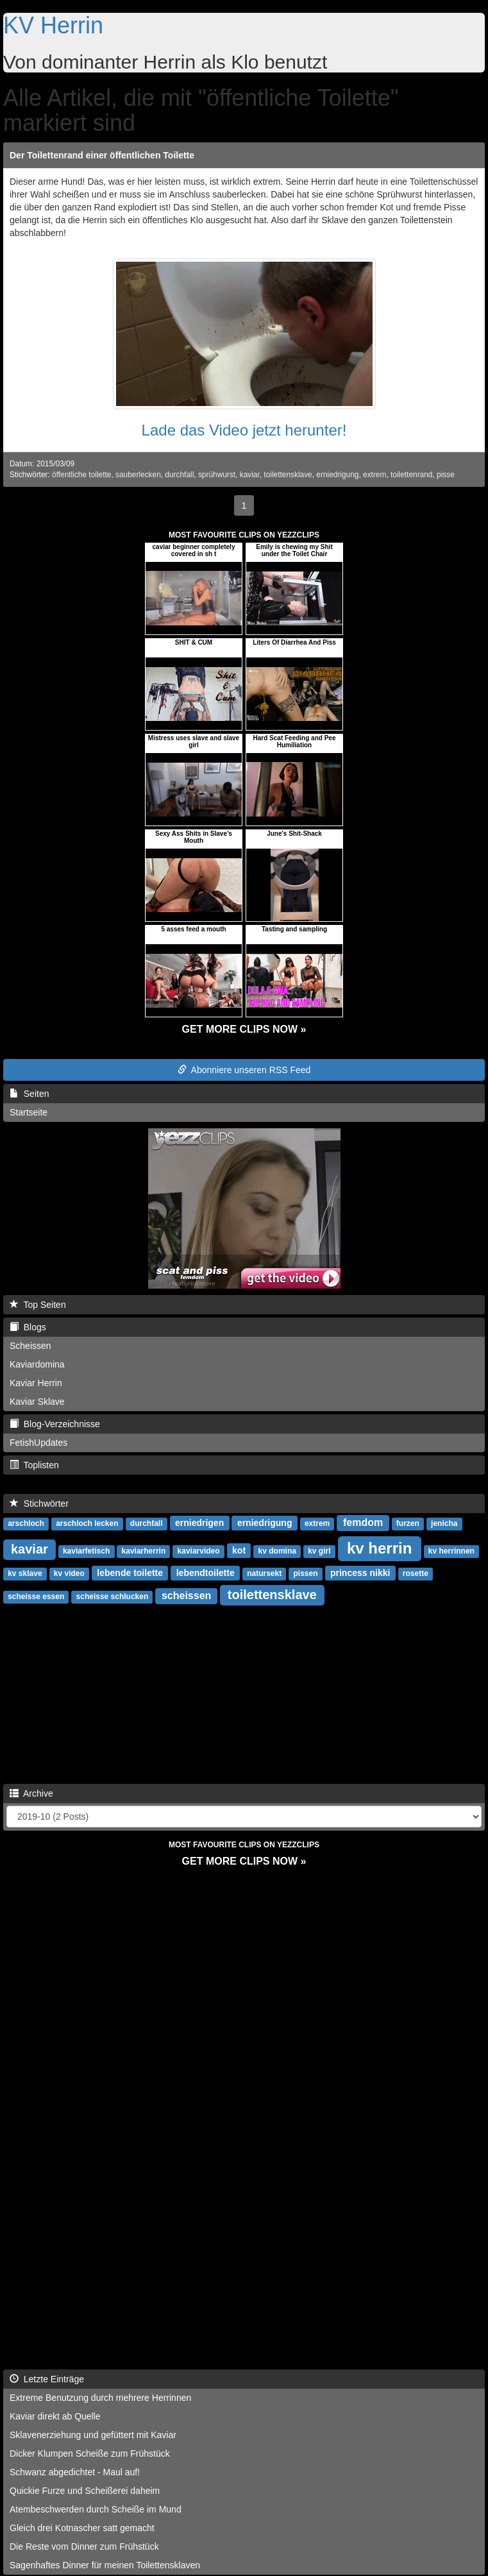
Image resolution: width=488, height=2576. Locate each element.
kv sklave (25, 1573)
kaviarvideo (199, 1550)
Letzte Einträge (47, 2379)
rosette (415, 1573)
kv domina (277, 1550)
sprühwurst (216, 474)
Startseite (28, 1112)
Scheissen (30, 1346)
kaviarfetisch (86, 1550)
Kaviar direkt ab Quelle (55, 2416)
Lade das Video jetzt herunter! (244, 430)
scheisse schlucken (112, 1596)
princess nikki (360, 1573)
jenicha (444, 1523)
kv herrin (379, 1548)
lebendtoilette (205, 1573)
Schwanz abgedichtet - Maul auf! (75, 2472)
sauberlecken (138, 474)
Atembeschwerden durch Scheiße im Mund (95, 2509)
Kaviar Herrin (36, 1383)
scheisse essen (36, 1596)
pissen (305, 1573)
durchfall (179, 474)
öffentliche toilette (81, 474)
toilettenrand (411, 474)
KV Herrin (53, 25)
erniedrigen (199, 1523)
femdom (363, 1522)
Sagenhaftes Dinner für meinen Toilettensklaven (105, 2565)
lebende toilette (130, 1573)
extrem (374, 474)
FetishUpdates (38, 1442)
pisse (446, 474)
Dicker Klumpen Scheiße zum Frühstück (90, 2453)
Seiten (29, 1094)
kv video (69, 1573)
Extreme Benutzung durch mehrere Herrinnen (100, 2398)
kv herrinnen (451, 1550)
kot (239, 1550)
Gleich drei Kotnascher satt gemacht (82, 2528)
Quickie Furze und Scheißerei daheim (85, 2491)
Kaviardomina (37, 1364)
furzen (407, 1523)
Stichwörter (39, 1503)
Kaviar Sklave (37, 1401)
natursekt (264, 1573)
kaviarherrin (144, 1550)
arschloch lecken (87, 1523)
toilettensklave (288, 474)
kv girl (319, 1550)
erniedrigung (337, 474)
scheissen (186, 1595)
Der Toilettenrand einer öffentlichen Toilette (102, 155)
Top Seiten (38, 1305)
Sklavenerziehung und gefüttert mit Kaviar (93, 2435)
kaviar (250, 474)
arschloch (26, 1523)
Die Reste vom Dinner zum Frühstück (84, 2546)
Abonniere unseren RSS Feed (244, 1070)
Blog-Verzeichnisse (55, 1424)
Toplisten (34, 1465)
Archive (31, 1793)
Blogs (28, 1327)
